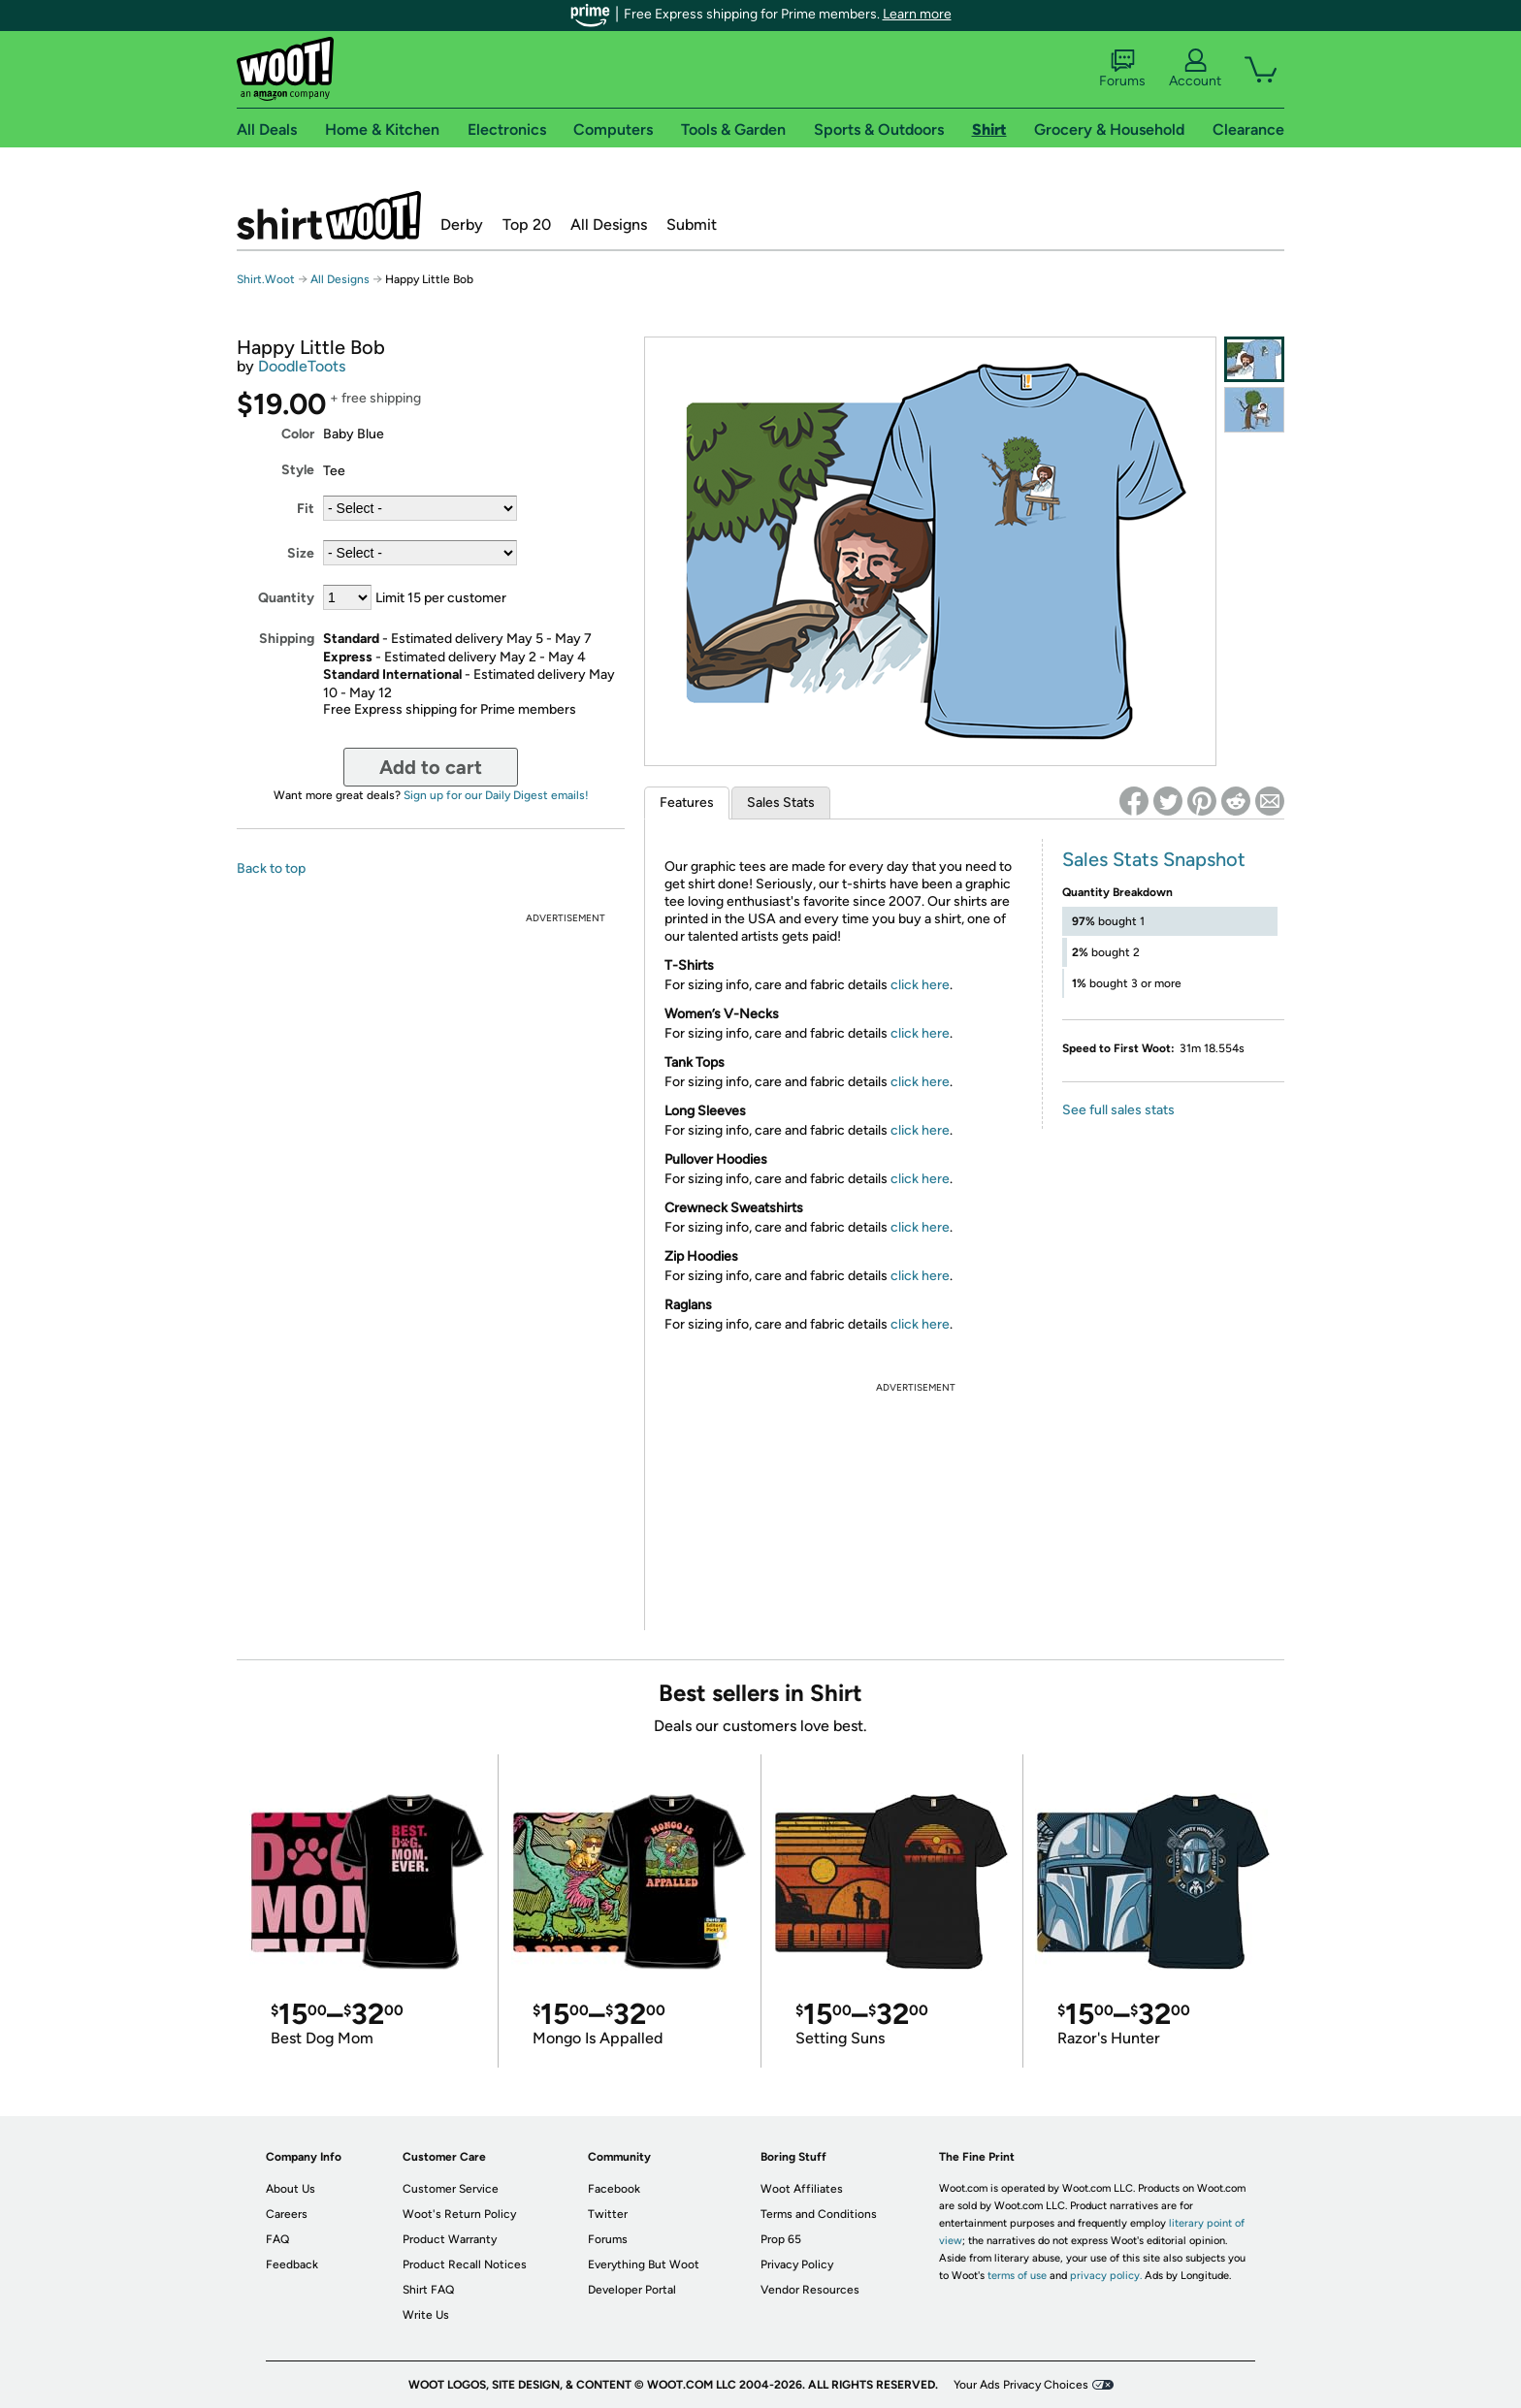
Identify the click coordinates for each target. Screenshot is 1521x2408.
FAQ (277, 2239)
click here (920, 985)
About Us (290, 2189)
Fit (305, 508)
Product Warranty (450, 2239)
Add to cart (430, 767)
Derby (461, 224)
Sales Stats (781, 802)
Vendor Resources (809, 2289)
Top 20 (526, 224)
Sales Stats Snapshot (1154, 859)
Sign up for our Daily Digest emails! (496, 795)
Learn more (917, 14)
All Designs (608, 224)
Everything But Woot (643, 2264)
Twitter (608, 2214)
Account (1195, 68)
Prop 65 (780, 2239)
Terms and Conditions (818, 2214)
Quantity (286, 598)
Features (687, 802)
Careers (286, 2214)
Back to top (271, 868)
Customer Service (451, 2189)
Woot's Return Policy (459, 2214)
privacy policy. (1106, 2275)
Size (300, 553)
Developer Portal (632, 2289)
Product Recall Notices (465, 2264)
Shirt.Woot (329, 215)
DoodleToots (301, 366)
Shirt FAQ (428, 2289)
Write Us (426, 2315)
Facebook (614, 2189)
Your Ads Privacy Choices (1021, 2385)
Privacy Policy (796, 2264)
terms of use (1017, 2275)
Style (297, 470)
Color (297, 434)
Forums (1122, 68)
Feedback (292, 2264)
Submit (691, 224)
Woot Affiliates (801, 2189)
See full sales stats (1118, 1110)
